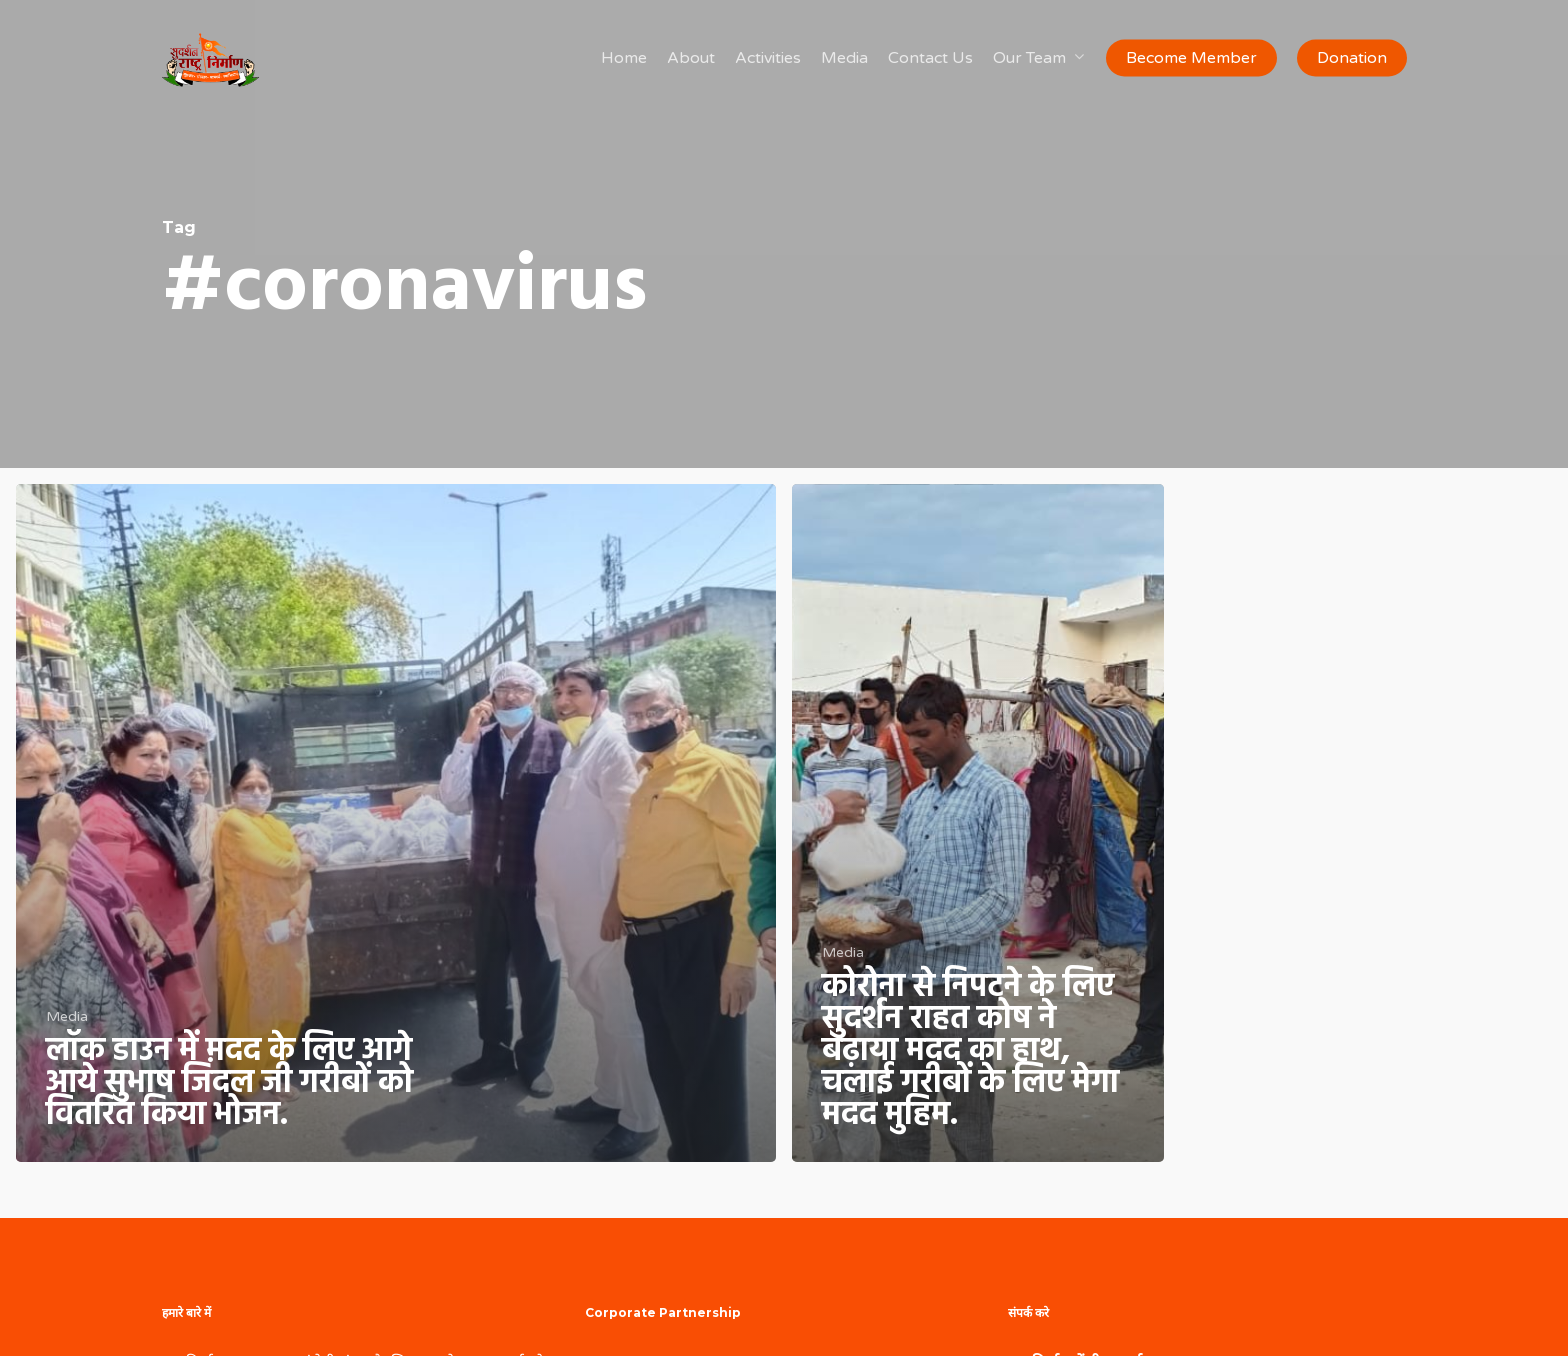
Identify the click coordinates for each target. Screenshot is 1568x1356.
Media (67, 1016)
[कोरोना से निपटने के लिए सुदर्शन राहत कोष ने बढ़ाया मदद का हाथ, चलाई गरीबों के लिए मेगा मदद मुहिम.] (978, 823)
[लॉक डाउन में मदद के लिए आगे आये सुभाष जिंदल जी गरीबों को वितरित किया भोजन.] (396, 823)
